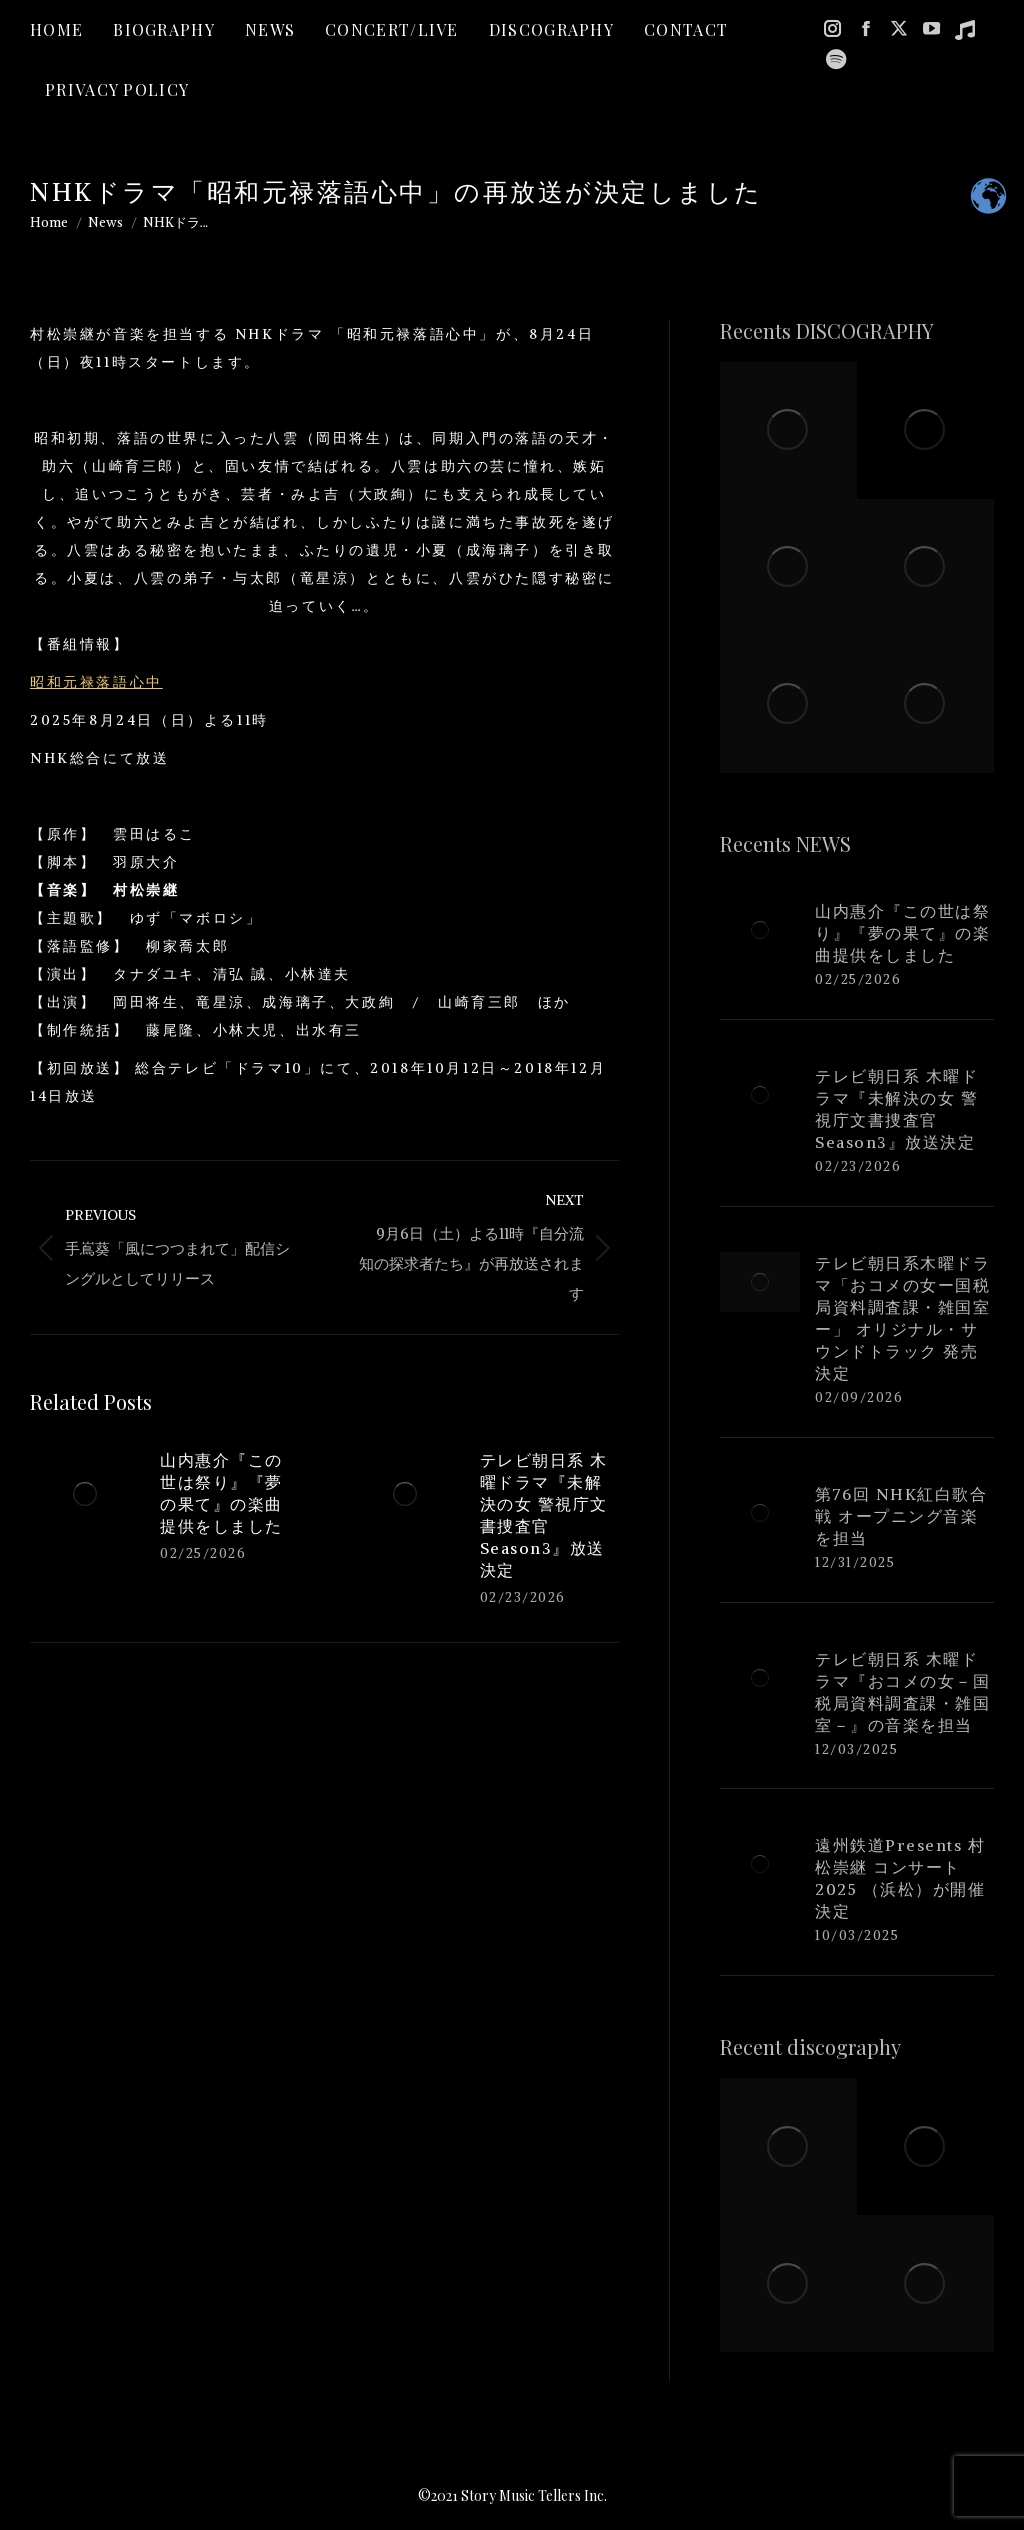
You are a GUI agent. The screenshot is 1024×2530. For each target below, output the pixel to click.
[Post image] (85, 1494)
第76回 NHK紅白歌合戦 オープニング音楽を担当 (901, 1516)
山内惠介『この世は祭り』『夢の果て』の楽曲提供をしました (221, 1493)
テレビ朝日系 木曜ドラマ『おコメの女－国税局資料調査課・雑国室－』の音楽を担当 (902, 1692)
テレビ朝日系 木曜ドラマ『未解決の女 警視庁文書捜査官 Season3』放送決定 (544, 1515)
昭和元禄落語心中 (96, 682)
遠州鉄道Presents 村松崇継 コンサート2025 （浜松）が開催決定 (900, 1878)
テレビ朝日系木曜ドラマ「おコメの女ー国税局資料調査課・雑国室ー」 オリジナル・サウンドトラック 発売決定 (902, 1318)
